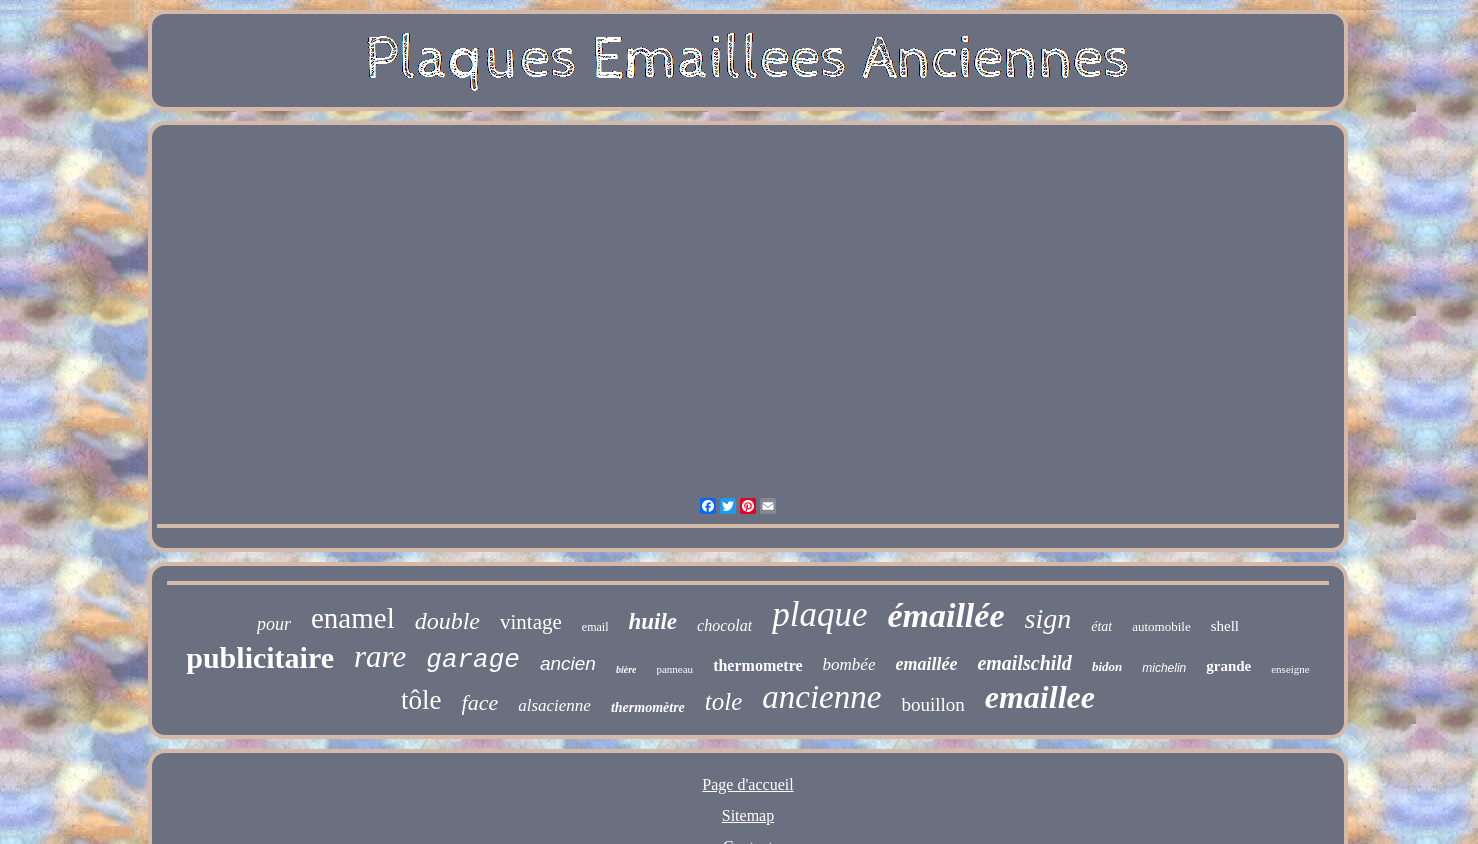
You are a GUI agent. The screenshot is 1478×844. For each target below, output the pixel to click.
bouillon (932, 704)
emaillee (1040, 697)
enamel (353, 618)
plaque (819, 614)
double (447, 621)
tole (724, 701)
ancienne (821, 697)
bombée (849, 664)
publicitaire (260, 657)
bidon (1107, 666)
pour (274, 624)
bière (626, 669)
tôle (421, 700)
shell (1225, 626)
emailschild (1024, 663)
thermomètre (648, 707)
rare (380, 656)
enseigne (1290, 669)
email (595, 627)
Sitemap (748, 815)
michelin (1164, 668)
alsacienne (554, 705)
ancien (568, 663)
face (480, 702)
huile (653, 621)
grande (1228, 666)
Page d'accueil (747, 784)
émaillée (945, 615)
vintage (531, 622)
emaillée (926, 664)
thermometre (757, 665)
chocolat (724, 625)
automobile (1161, 626)
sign (1048, 618)
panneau (674, 669)
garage (473, 660)
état (1101, 626)
